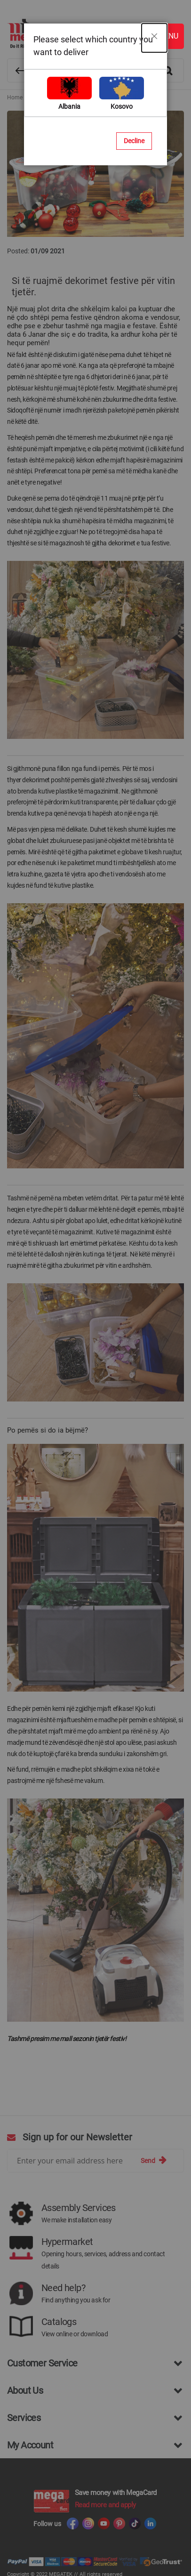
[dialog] (95, 1288)
